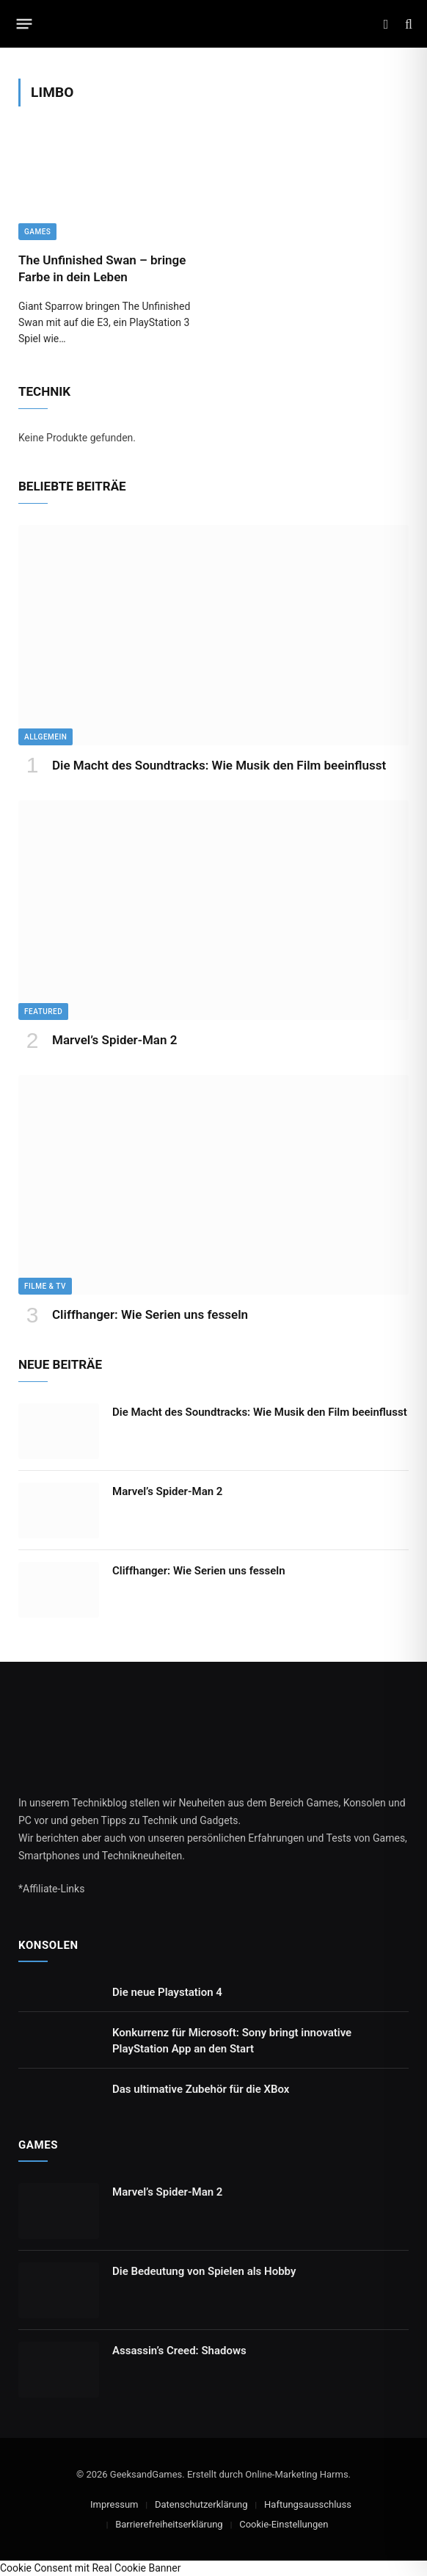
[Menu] (24, 24)
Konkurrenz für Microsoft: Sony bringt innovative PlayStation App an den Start (231, 2040)
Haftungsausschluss (307, 2504)
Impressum (114, 2504)
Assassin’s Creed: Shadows (179, 2350)
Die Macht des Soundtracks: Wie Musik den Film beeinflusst (219, 765)
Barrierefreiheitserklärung (168, 2524)
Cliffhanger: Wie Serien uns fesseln (150, 1314)
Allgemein (45, 737)
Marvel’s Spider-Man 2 (114, 1039)
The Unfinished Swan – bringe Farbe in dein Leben (102, 268)
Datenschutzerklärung (201, 2504)
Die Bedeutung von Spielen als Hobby (204, 2271)
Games (37, 232)
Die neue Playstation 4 (167, 1992)
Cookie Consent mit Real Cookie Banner (90, 2568)
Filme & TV (45, 1286)
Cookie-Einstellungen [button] (283, 2524)
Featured (43, 1011)
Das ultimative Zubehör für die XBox (200, 2089)
